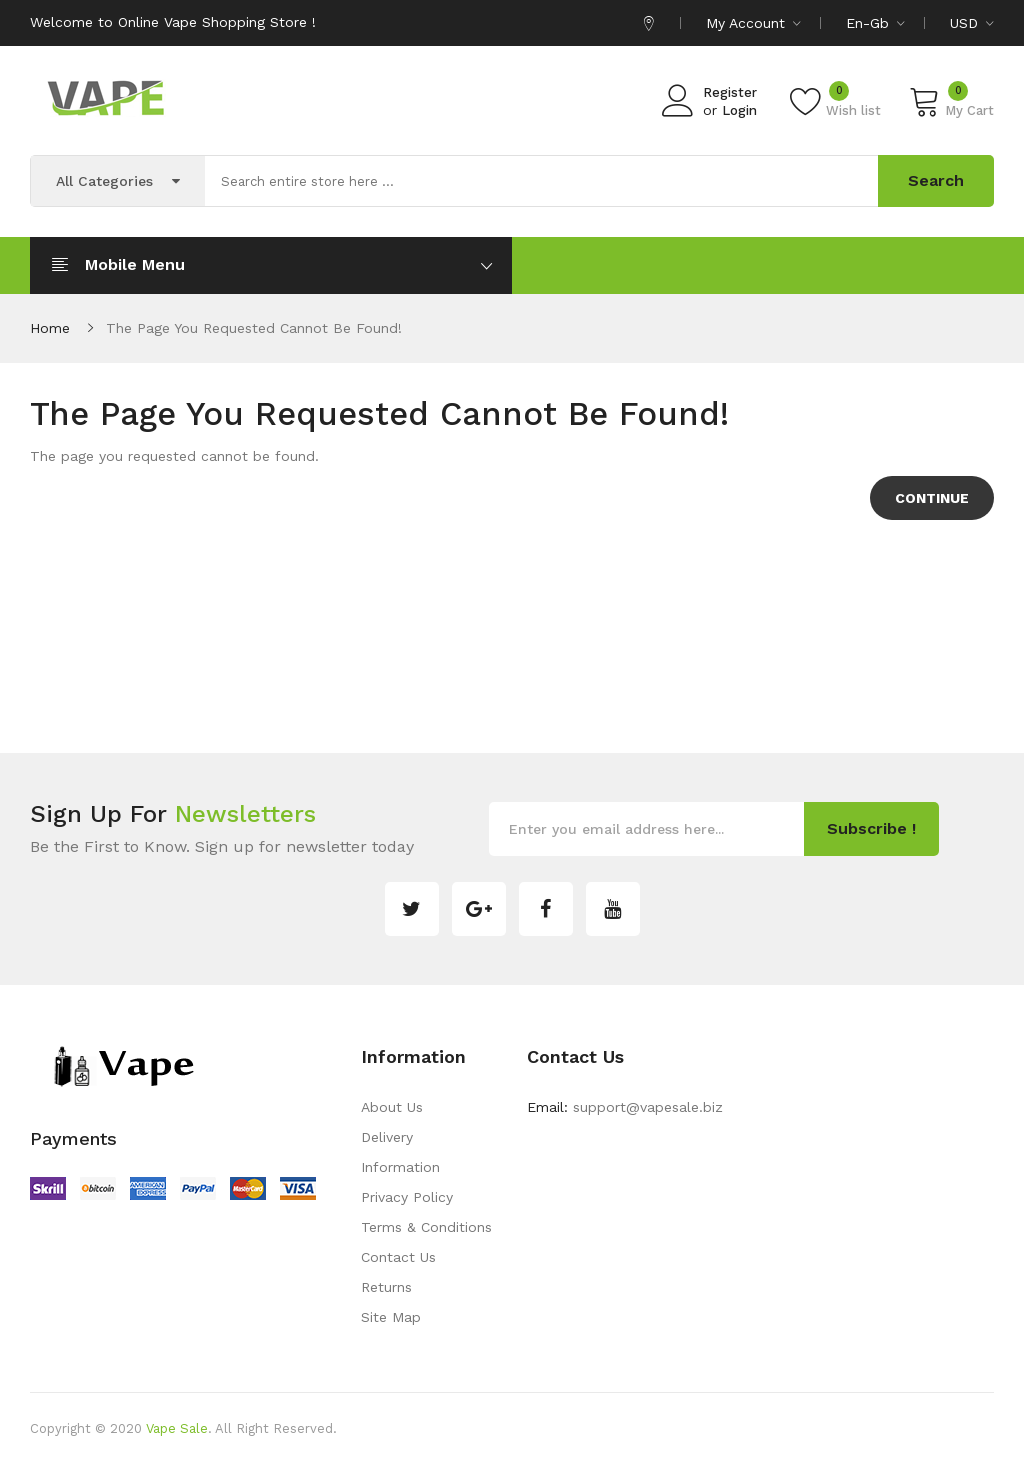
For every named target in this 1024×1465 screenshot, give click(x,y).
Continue (932, 498)
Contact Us (398, 1257)
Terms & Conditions (426, 1227)
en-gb (875, 23)
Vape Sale (177, 1428)
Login (739, 110)
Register (730, 92)
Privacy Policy (407, 1197)
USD (972, 23)
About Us (392, 1107)
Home (50, 328)
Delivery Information (400, 1152)
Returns (386, 1287)
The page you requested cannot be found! (254, 328)
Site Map (391, 1317)
